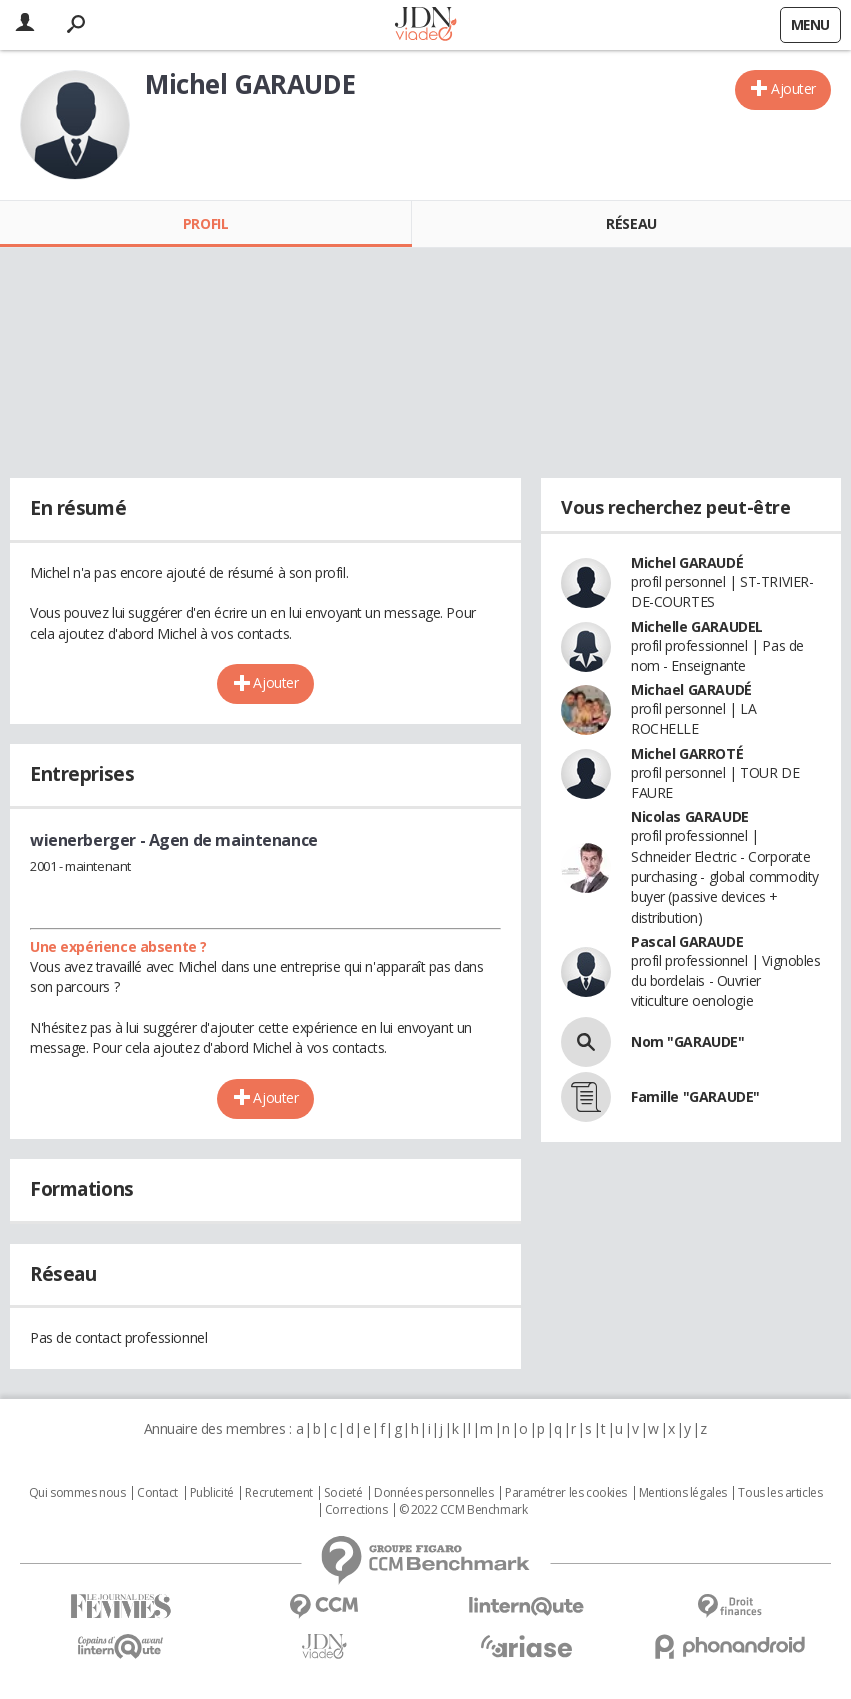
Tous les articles (780, 1493)
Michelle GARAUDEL (697, 626)
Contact (157, 1493)
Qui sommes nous (77, 1493)
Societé (343, 1493)
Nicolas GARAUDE (690, 816)
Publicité (212, 1493)
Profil (205, 223)
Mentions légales (683, 1493)
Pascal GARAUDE (687, 941)
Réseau (631, 223)
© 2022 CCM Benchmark (463, 1510)
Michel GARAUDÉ (687, 562)
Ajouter (793, 88)
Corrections (356, 1510)
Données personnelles (434, 1493)
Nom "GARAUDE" (688, 1041)
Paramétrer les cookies (566, 1493)
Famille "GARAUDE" (695, 1096)
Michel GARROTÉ (687, 753)
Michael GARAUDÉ (691, 689)
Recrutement (278, 1493)
